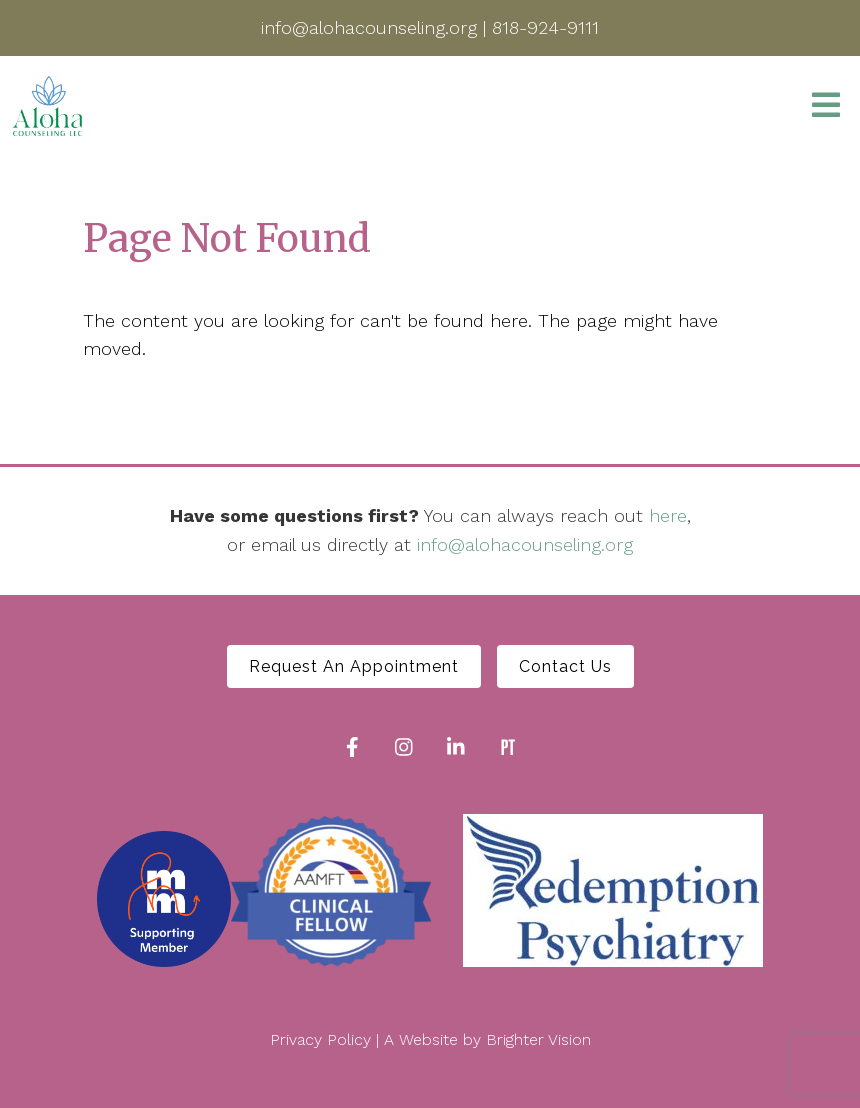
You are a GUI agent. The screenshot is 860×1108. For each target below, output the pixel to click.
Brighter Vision (538, 1039)
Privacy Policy (320, 1039)
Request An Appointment (354, 666)
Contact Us (565, 666)
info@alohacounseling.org (525, 544)
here (668, 515)
